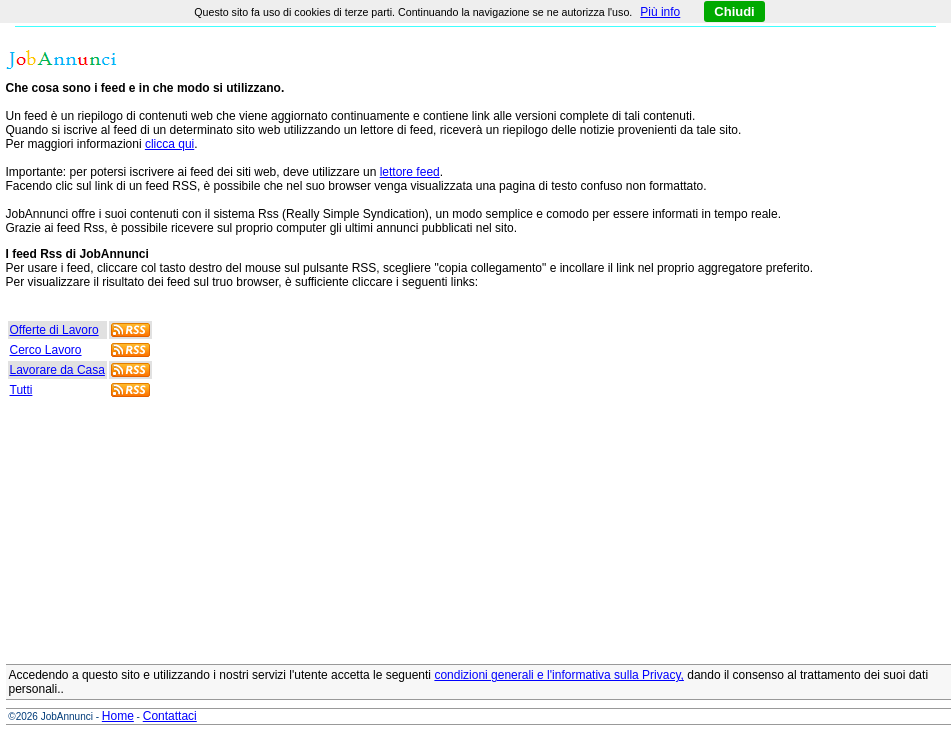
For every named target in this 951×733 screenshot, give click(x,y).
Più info (660, 12)
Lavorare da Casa (57, 370)
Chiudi (734, 11)
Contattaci (170, 716)
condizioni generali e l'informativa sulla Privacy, (559, 675)
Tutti (21, 390)
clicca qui (169, 144)
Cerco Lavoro (46, 350)
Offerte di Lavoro (54, 330)
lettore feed (410, 172)
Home (118, 716)
